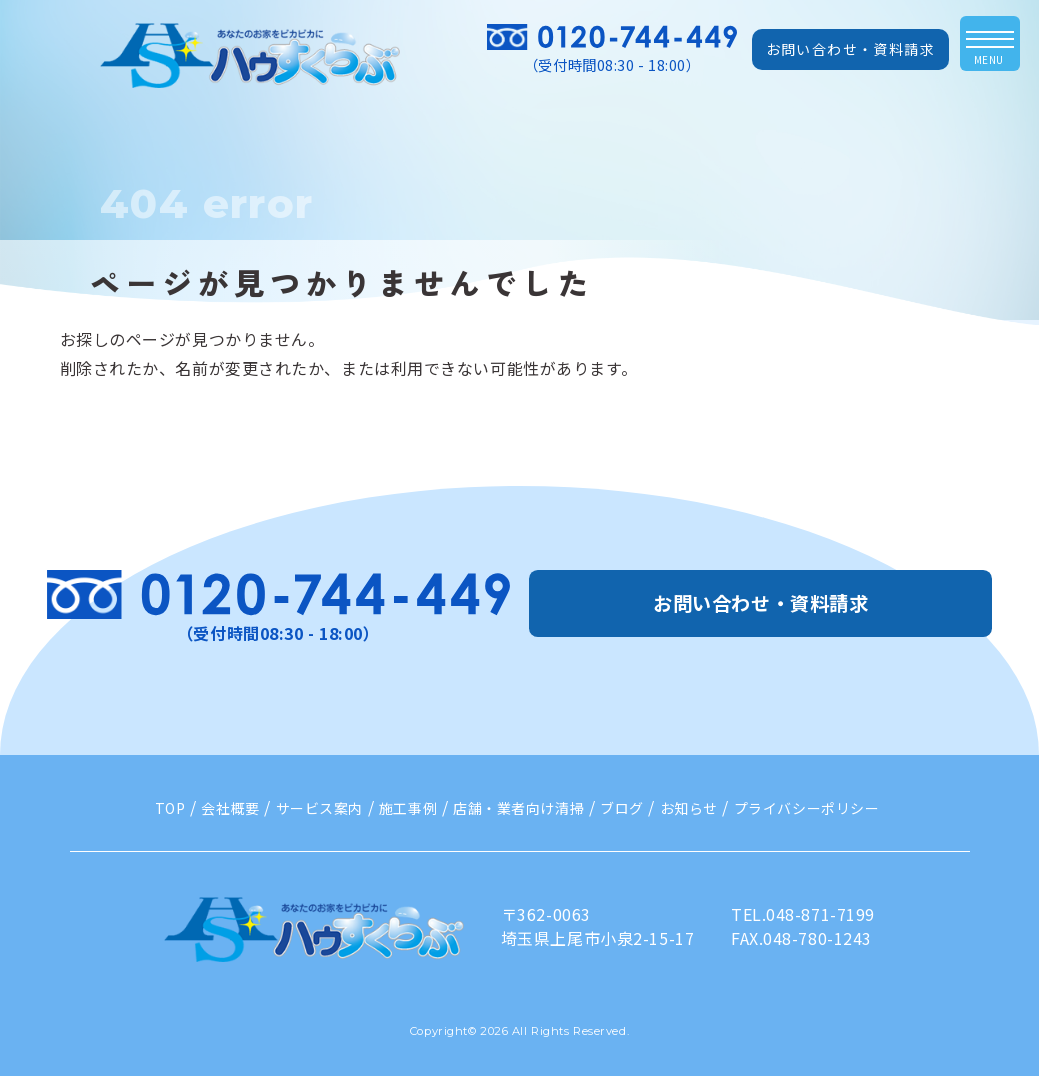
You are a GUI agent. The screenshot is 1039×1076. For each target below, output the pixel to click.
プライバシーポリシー (807, 808)
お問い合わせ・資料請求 (850, 49)
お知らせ (689, 808)
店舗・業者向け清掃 (518, 808)
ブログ (622, 808)
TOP (170, 808)
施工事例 (408, 808)
